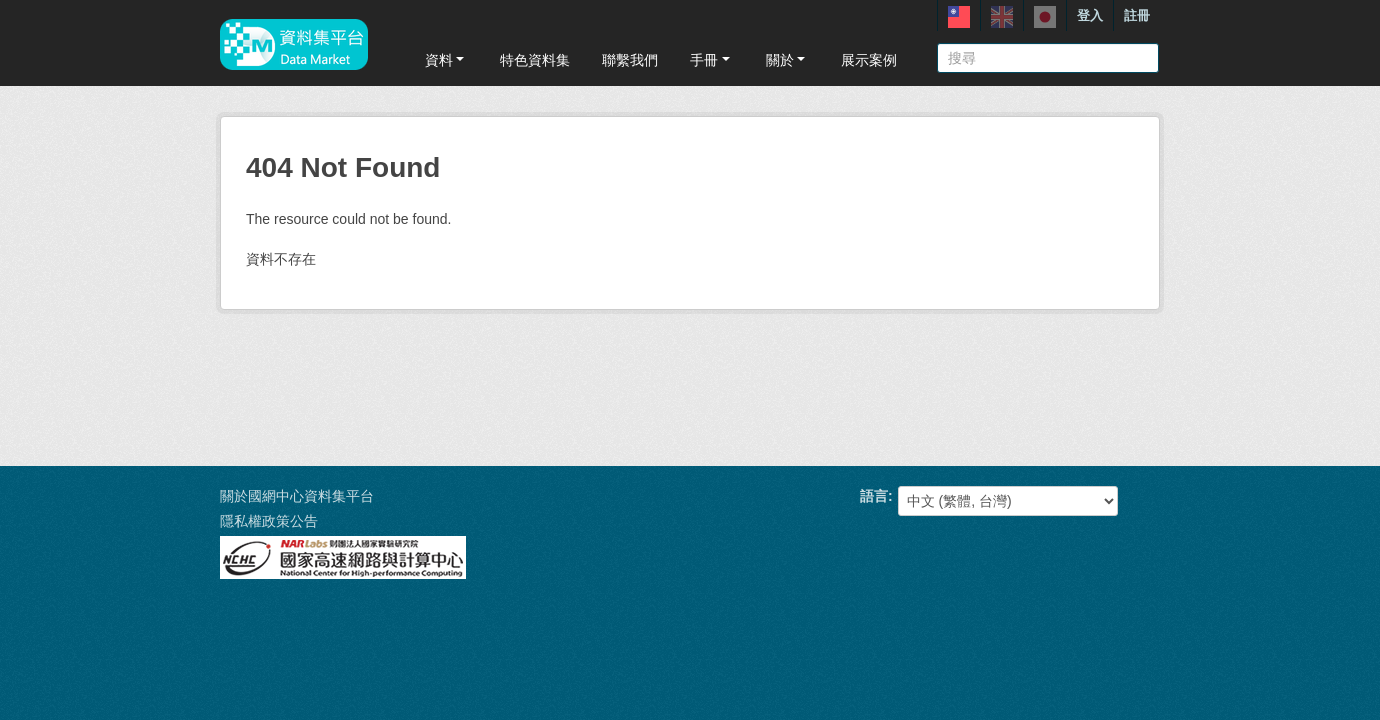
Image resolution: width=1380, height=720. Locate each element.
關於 (787, 60)
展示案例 (869, 60)
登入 (1090, 15)
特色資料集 (535, 60)
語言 (874, 496)
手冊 (711, 60)
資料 (446, 60)
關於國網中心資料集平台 (297, 496)
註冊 (1137, 15)
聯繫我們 (630, 60)
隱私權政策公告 (269, 521)
